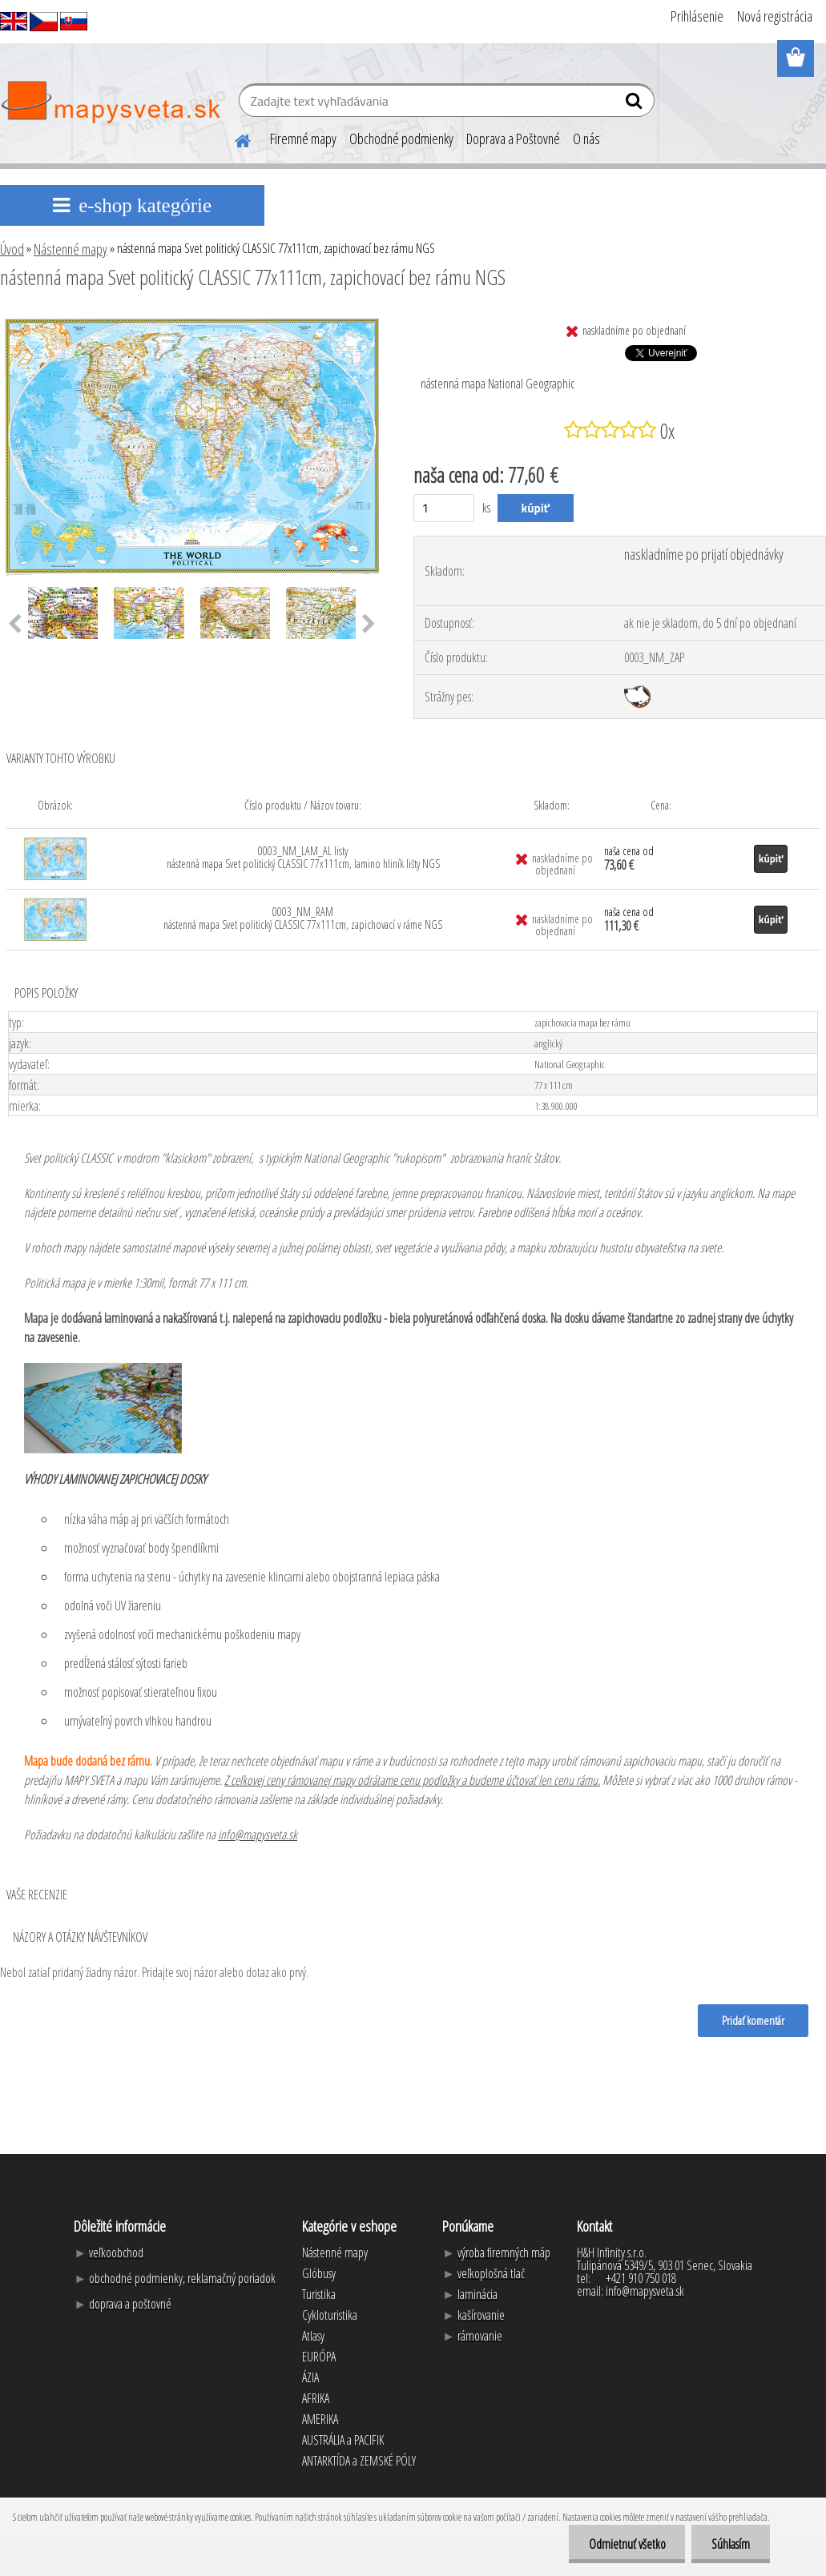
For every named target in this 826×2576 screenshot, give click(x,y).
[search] (636, 104)
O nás (586, 138)
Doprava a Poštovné (513, 138)
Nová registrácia (774, 16)
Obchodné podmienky (401, 138)
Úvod (12, 249)
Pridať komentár (753, 2020)
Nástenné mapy (70, 249)
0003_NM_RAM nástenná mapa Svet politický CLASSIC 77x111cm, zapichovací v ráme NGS (302, 918)
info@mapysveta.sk (257, 1834)
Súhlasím (730, 2544)
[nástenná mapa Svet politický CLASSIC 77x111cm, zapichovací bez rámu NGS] (192, 321)
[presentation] (369, 624)
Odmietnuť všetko (626, 2544)
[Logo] (110, 102)
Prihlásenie (697, 16)
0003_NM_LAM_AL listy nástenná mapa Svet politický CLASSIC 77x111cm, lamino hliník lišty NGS (303, 857)
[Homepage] (233, 138)
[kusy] (444, 508)
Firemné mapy (303, 138)
